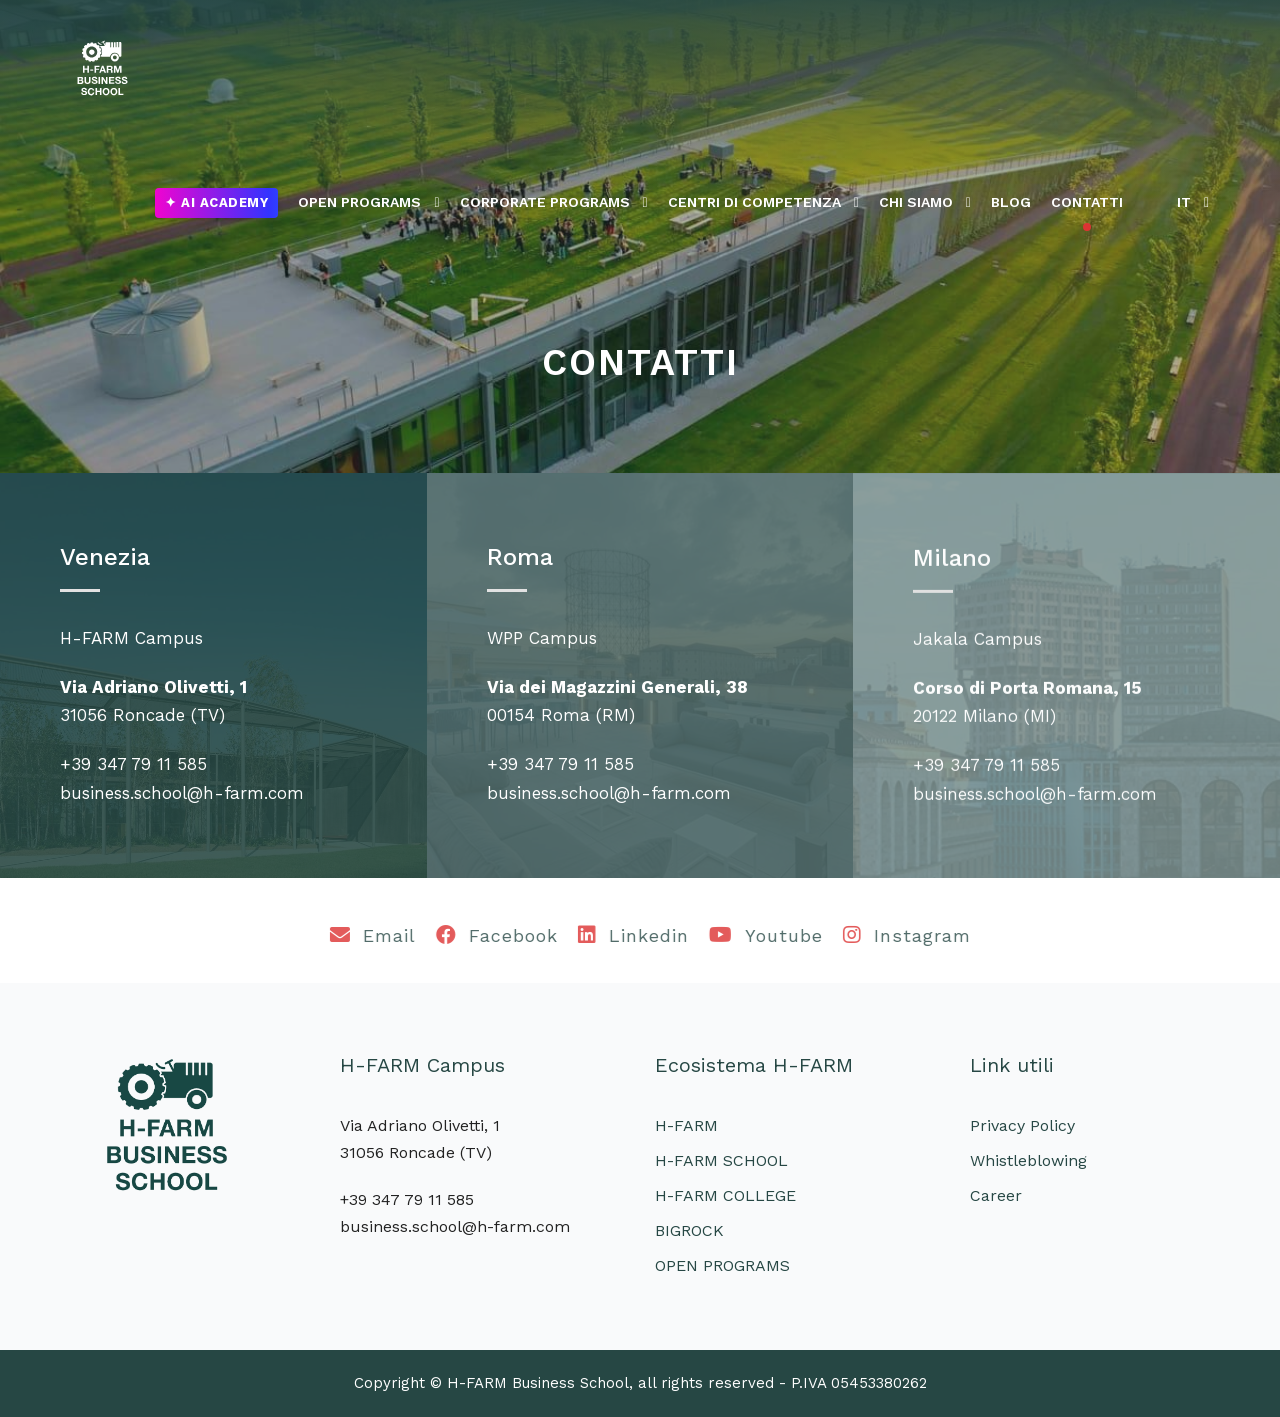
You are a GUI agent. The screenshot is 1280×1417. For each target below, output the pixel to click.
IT (1184, 202)
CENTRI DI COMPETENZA (754, 202)
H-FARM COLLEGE (725, 1195)
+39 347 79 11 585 (133, 764)
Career (996, 1195)
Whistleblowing (1028, 1160)
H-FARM (686, 1125)
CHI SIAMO (916, 202)
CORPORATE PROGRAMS (545, 202)
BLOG (1011, 202)
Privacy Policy (1022, 1125)
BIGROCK (689, 1230)
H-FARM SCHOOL (721, 1160)
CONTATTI (1087, 202)
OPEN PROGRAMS (359, 202)
